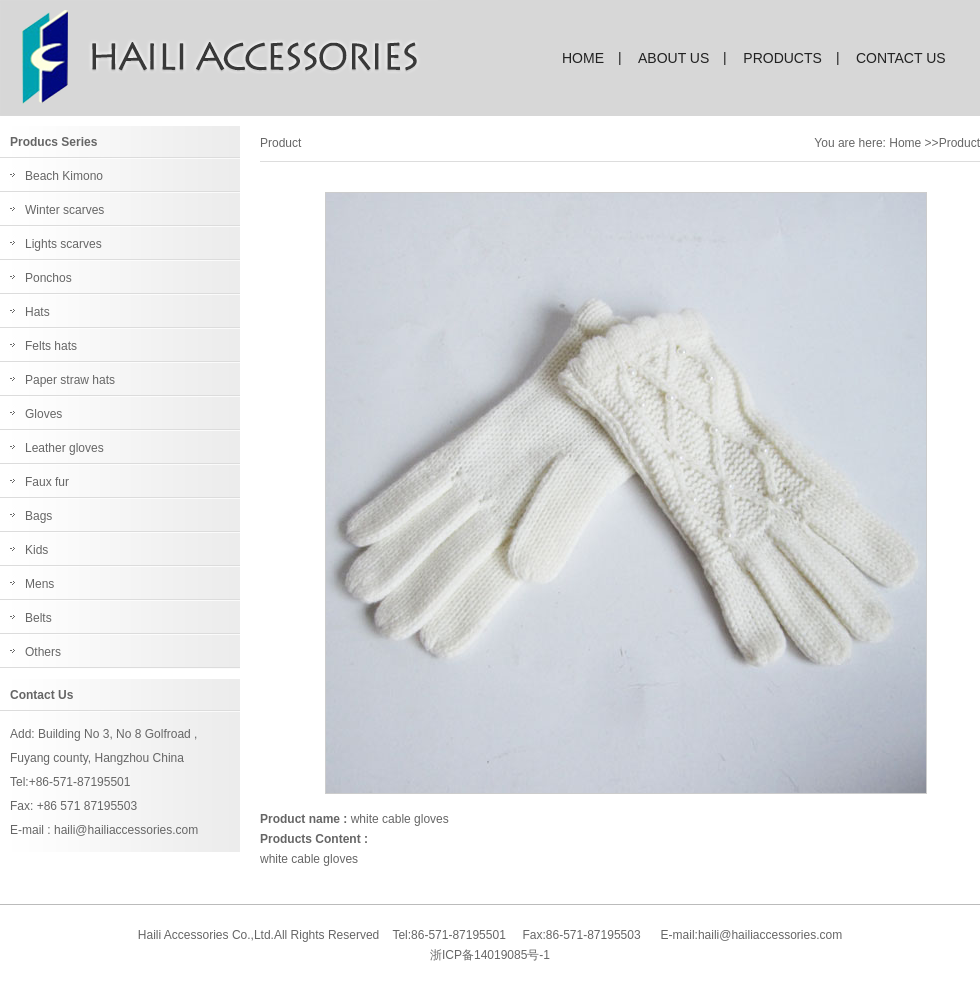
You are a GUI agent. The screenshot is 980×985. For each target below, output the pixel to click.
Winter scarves (64, 210)
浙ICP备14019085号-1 (490, 955)
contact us (901, 58)
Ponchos (48, 278)
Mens (39, 584)
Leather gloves (64, 448)
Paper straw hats (70, 380)
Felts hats (51, 346)
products (782, 58)
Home (905, 143)
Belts (38, 618)
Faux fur (47, 482)
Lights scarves (63, 244)
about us (673, 58)
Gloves (43, 414)
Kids (36, 550)
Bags (38, 516)
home (583, 58)
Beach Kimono (64, 176)
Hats (37, 312)
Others (43, 652)
